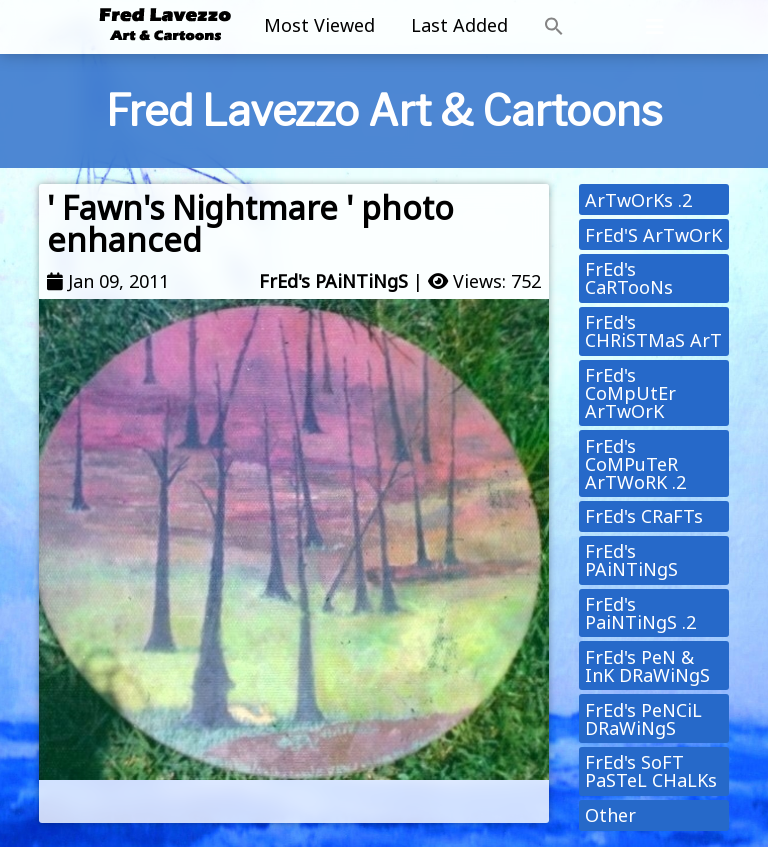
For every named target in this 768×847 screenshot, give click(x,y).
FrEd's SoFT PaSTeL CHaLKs (651, 771)
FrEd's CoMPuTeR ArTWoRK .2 (635, 464)
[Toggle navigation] (655, 27)
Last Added (459, 25)
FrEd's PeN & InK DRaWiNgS (647, 666)
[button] (554, 27)
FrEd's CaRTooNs (629, 278)
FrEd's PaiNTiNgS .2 (640, 613)
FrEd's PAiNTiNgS (333, 281)
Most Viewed (319, 25)
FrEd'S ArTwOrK (653, 235)
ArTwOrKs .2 (638, 200)
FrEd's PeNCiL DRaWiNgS (643, 719)
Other (610, 815)
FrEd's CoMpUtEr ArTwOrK (630, 393)
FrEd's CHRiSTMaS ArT (653, 331)
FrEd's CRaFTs (644, 516)
